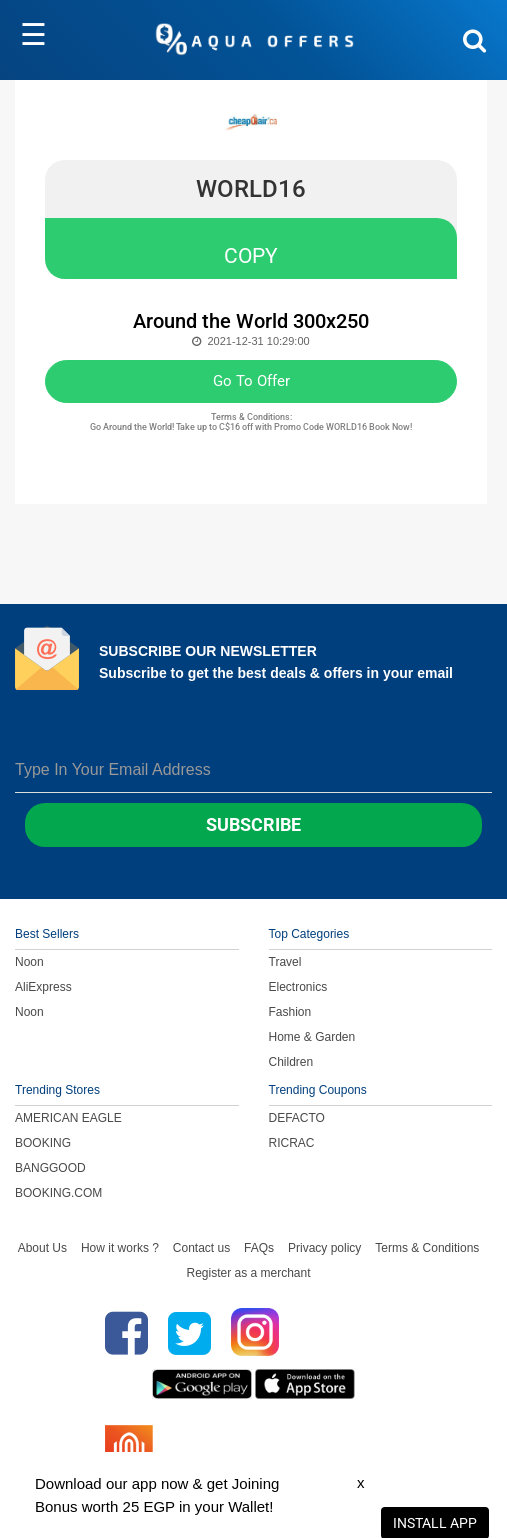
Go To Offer (251, 381)
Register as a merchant (248, 1273)
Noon (29, 962)
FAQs (259, 1248)
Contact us (201, 1248)
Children (291, 1062)
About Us (42, 1248)
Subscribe (253, 824)
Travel (285, 962)
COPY (251, 256)
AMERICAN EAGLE (68, 1118)
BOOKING (43, 1143)
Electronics (298, 987)
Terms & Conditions (427, 1248)
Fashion (290, 1012)
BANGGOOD (50, 1168)
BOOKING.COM (58, 1193)
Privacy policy (324, 1248)
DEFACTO (297, 1118)
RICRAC (292, 1143)
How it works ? (120, 1248)
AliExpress (43, 987)
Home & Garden (312, 1037)
